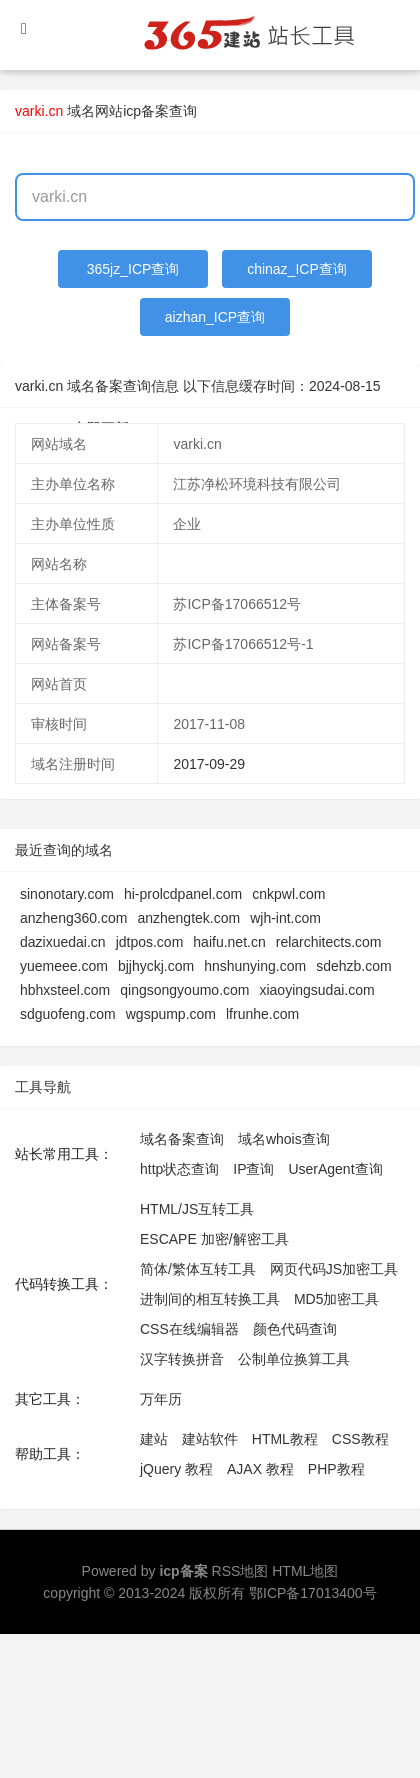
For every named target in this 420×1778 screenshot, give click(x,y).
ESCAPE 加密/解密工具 (214, 1239)
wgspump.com (171, 1014)
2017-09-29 (209, 764)
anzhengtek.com (188, 918)
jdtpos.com (150, 942)
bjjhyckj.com (156, 966)
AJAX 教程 (260, 1469)
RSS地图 (240, 1571)
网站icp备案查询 (146, 111)
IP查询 (253, 1169)
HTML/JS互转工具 (197, 1209)
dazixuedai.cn (63, 942)
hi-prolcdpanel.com (183, 894)
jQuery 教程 (176, 1469)
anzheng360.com (73, 918)
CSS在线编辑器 (189, 1329)
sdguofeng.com (68, 1014)
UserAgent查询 (335, 1169)
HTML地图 (305, 1571)
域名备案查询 (182, 1139)
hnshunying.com (255, 966)
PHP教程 (336, 1469)
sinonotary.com (67, 894)
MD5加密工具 (337, 1299)
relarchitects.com (329, 942)
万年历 (161, 1399)
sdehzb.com (353, 966)
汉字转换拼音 (182, 1359)
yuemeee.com (64, 966)
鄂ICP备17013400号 (313, 1593)
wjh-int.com (285, 918)
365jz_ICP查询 (133, 269)
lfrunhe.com (262, 1014)
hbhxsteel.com (65, 990)
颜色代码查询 (295, 1329)
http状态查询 (179, 1169)
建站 (154, 1439)
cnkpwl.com (288, 894)
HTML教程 (285, 1439)
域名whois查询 (284, 1139)
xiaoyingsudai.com (316, 990)
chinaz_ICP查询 (297, 269)
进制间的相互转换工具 (210, 1299)
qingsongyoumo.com (184, 990)
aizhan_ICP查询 (215, 317)
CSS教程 (360, 1439)
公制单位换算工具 (294, 1359)
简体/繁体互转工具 (198, 1269)
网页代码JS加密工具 (334, 1269)
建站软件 (210, 1439)
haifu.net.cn (229, 942)
